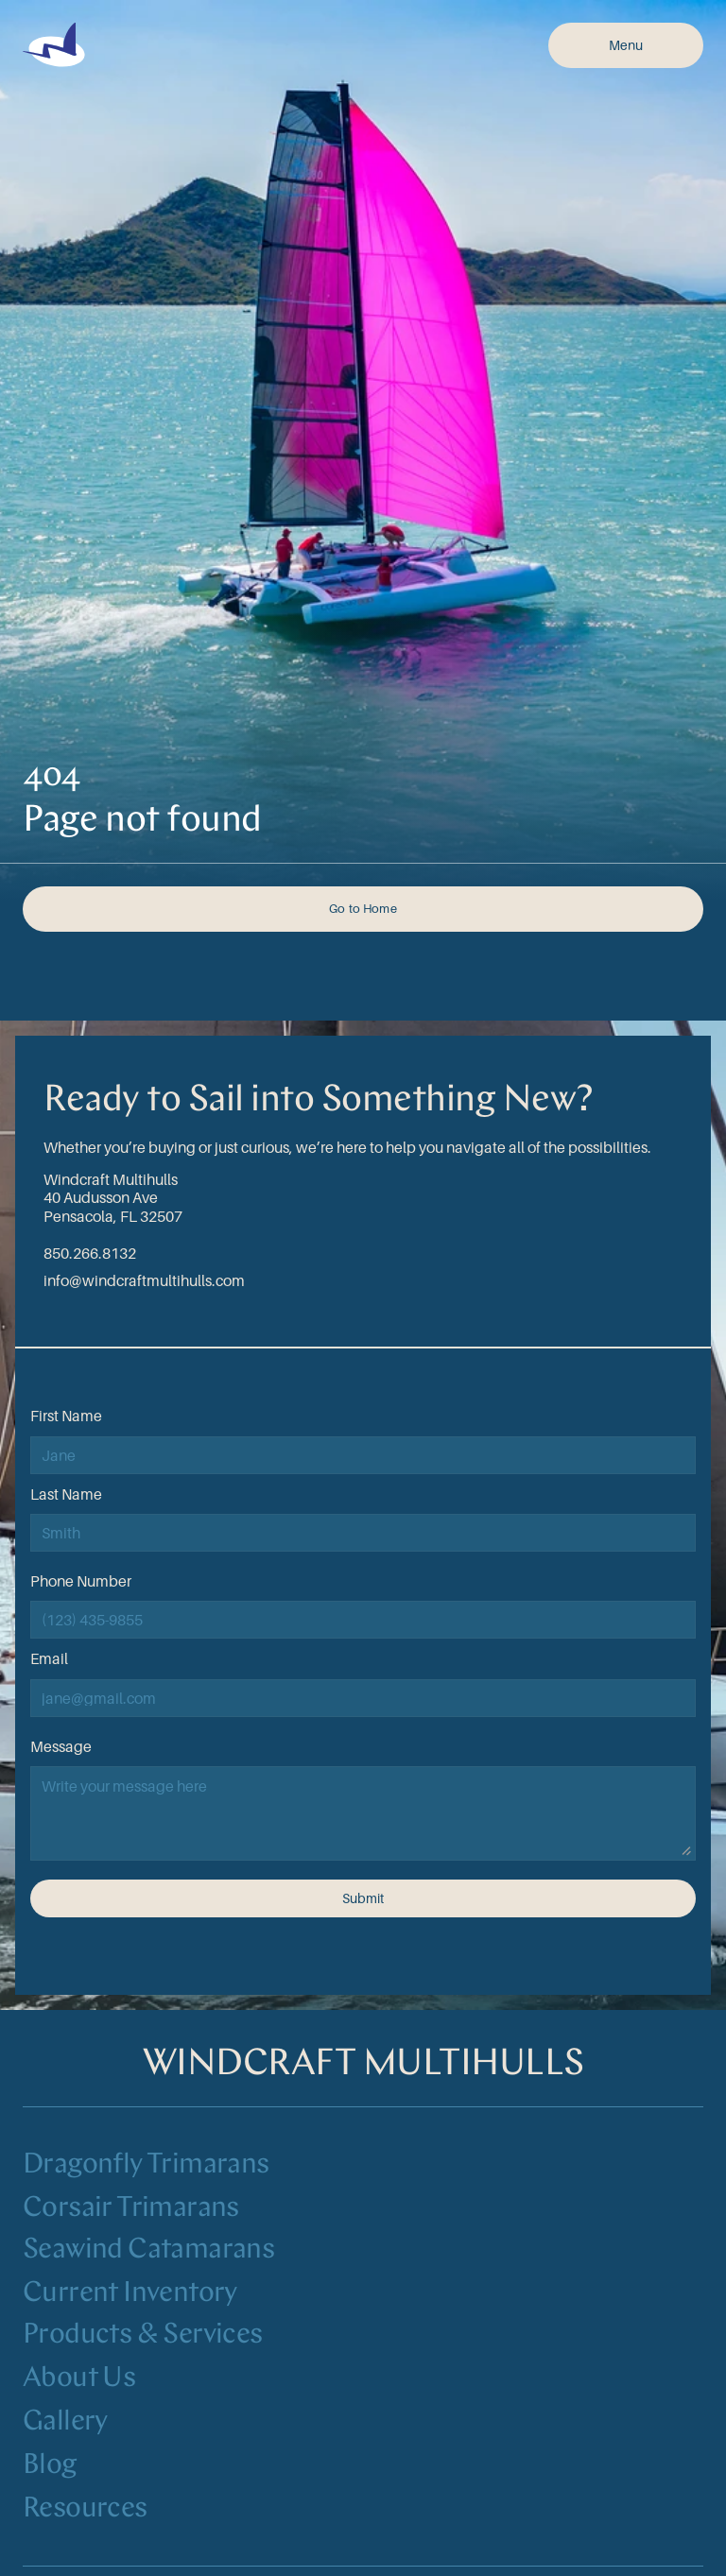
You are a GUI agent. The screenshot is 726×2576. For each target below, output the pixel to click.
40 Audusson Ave (100, 1197)
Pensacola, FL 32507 (112, 1216)
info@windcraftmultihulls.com (144, 1280)
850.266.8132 (89, 1253)
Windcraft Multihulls (110, 1179)
